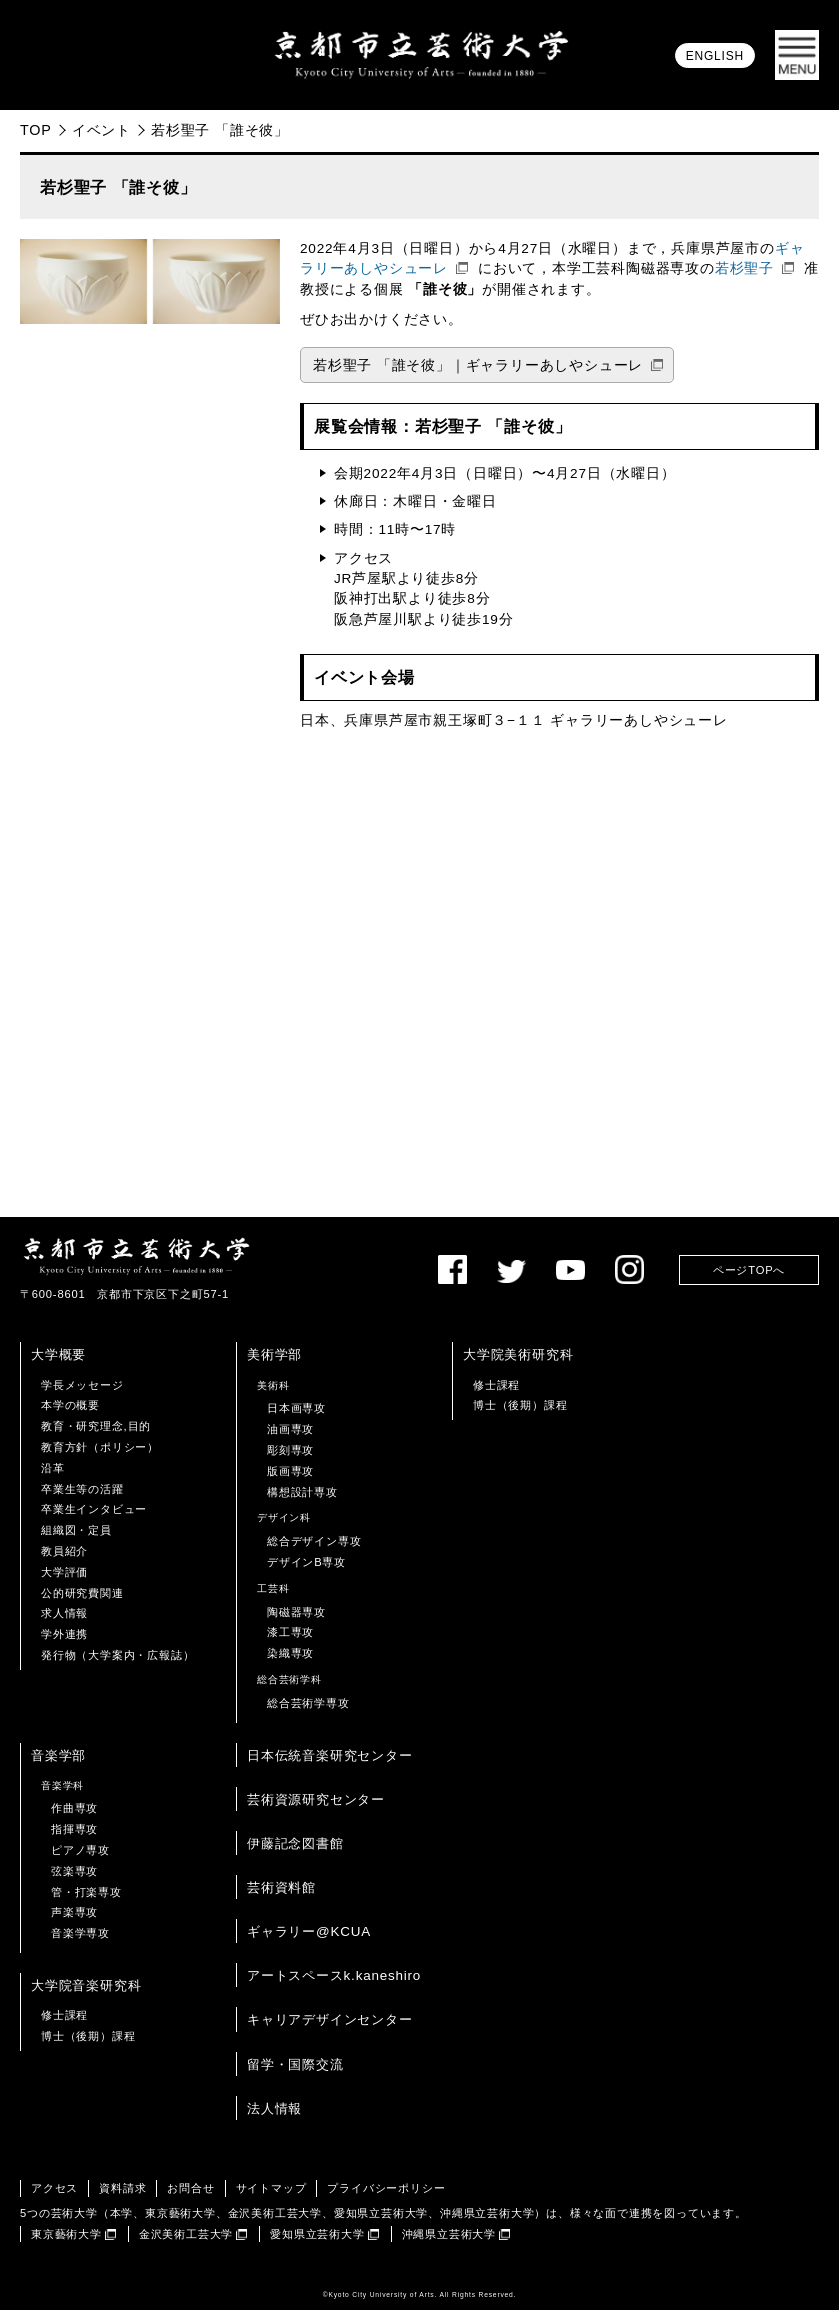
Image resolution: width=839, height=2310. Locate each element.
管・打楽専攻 (86, 1892)
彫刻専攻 (290, 1450)
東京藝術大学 (66, 2234)
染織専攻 (290, 1653)
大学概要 (58, 1354)
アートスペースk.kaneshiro (334, 1975)
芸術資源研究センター (316, 1799)
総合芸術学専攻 (308, 1703)
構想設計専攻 (302, 1492)
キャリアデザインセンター (330, 2019)
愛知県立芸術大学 (317, 2234)
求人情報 (64, 1613)
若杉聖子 (744, 268)
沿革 (53, 1468)
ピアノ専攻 (80, 1850)
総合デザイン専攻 (314, 1541)
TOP (36, 130)
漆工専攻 (290, 1632)
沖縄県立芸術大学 (449, 2234)
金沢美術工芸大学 (186, 2234)
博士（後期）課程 (520, 1405)
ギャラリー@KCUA (309, 1931)
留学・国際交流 (295, 2064)
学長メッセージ (82, 1385)
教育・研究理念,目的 (96, 1426)
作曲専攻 (74, 1808)
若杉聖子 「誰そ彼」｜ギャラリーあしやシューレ (478, 365)
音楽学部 (58, 1755)
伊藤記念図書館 (295, 1843)
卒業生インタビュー (94, 1509)
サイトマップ (271, 2188)
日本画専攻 (296, 1408)
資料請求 (122, 2188)
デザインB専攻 (306, 1562)
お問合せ (190, 2188)
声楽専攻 (74, 1912)
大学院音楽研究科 (86, 1985)
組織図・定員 (76, 1530)
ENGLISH (715, 56)
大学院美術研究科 (518, 1354)
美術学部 (274, 1354)
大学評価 (64, 1572)
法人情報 (274, 2108)
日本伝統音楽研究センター (330, 1755)
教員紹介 (64, 1551)
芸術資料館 (281, 1887)
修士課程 (496, 1385)
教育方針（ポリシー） (100, 1447)
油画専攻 (290, 1429)
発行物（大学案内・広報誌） (117, 1655)
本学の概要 (70, 1405)
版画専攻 (290, 1471)
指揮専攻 (74, 1829)
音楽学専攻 (80, 1933)
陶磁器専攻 (296, 1612)
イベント (101, 130)
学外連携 (64, 1634)
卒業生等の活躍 (82, 1489)
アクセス (54, 2188)
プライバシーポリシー (386, 2188)
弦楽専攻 (74, 1871)
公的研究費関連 (82, 1593)
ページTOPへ (749, 1270)
